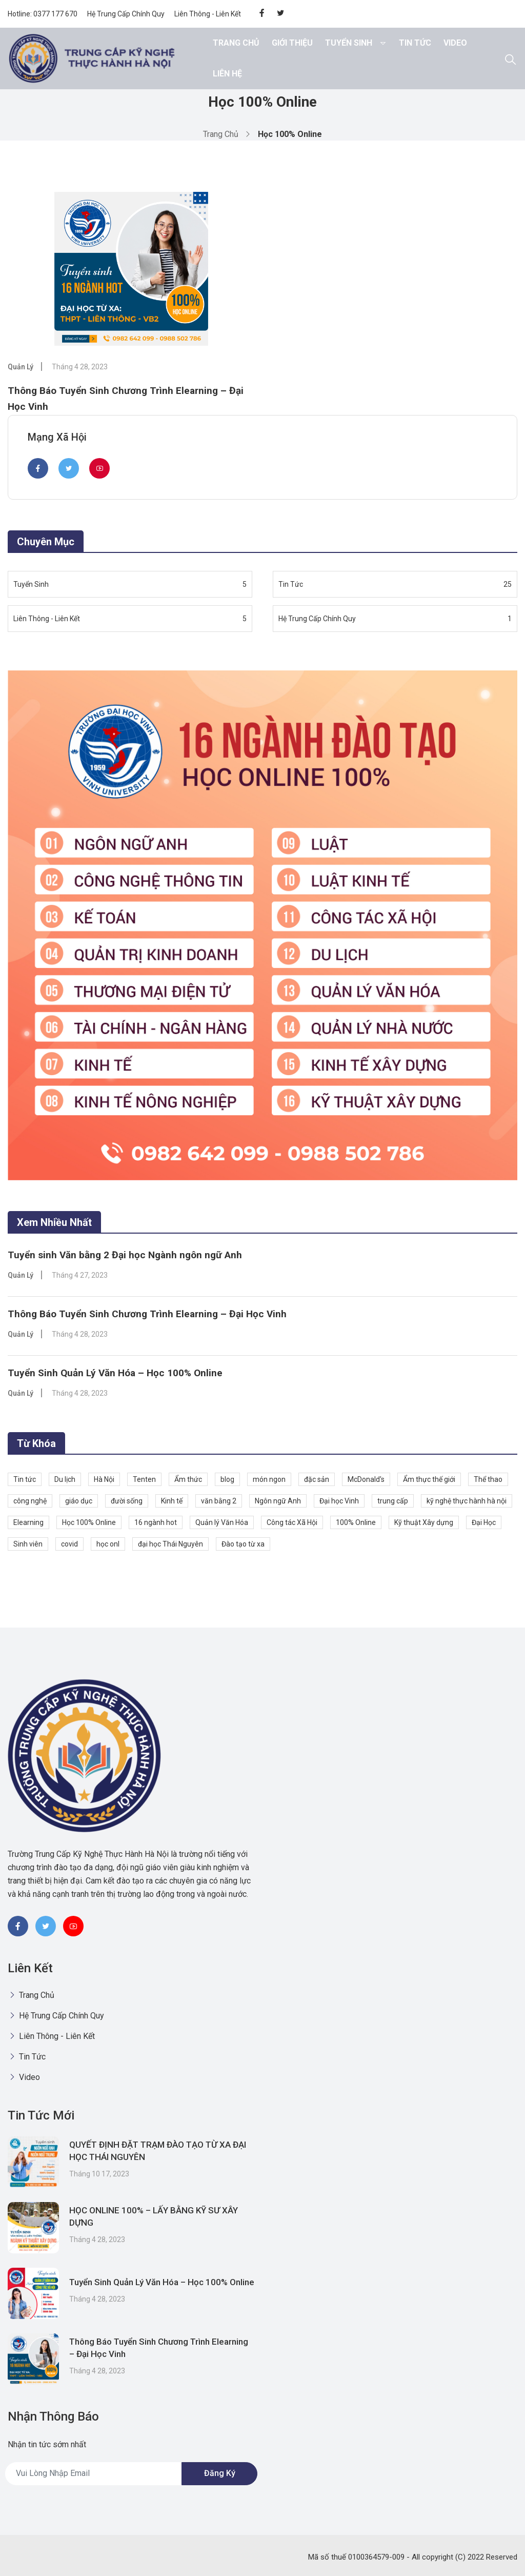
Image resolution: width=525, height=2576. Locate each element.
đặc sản (316, 1478)
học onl (107, 1543)
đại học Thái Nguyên (170, 1543)
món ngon (269, 1478)
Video (455, 43)
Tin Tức (415, 43)
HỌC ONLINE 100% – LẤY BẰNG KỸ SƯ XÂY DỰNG (161, 2217)
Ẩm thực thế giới (429, 1478)
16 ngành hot (155, 1521)
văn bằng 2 (218, 1500)
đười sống (127, 1500)
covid (69, 1543)
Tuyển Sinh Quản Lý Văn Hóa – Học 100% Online (118, 1371)
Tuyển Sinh (348, 43)
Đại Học (484, 1521)
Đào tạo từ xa (243, 1543)
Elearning (28, 1521)
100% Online (356, 1521)
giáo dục (78, 1500)
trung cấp (392, 1500)
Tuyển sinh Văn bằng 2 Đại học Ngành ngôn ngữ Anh (129, 1252)
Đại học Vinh (339, 1500)
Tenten (144, 1478)
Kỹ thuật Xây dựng (423, 1521)
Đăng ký (219, 2473)
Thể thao (488, 1478)
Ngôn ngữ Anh (278, 1500)
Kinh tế (172, 1500)
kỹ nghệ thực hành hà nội (467, 1500)
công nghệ (30, 1500)
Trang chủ (236, 43)
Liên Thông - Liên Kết (207, 14)
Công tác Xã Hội (292, 1521)
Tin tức (24, 1478)
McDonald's (366, 1478)
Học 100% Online (89, 1521)
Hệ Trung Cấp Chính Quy (126, 14)
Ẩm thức (188, 1478)
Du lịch (64, 1478)
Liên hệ (227, 73)
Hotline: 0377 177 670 (42, 14)
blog (227, 1478)
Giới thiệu (292, 43)
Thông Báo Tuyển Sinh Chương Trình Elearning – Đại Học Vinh (151, 1312)
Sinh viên (28, 1543)
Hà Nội (104, 1478)
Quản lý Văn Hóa (221, 1521)
